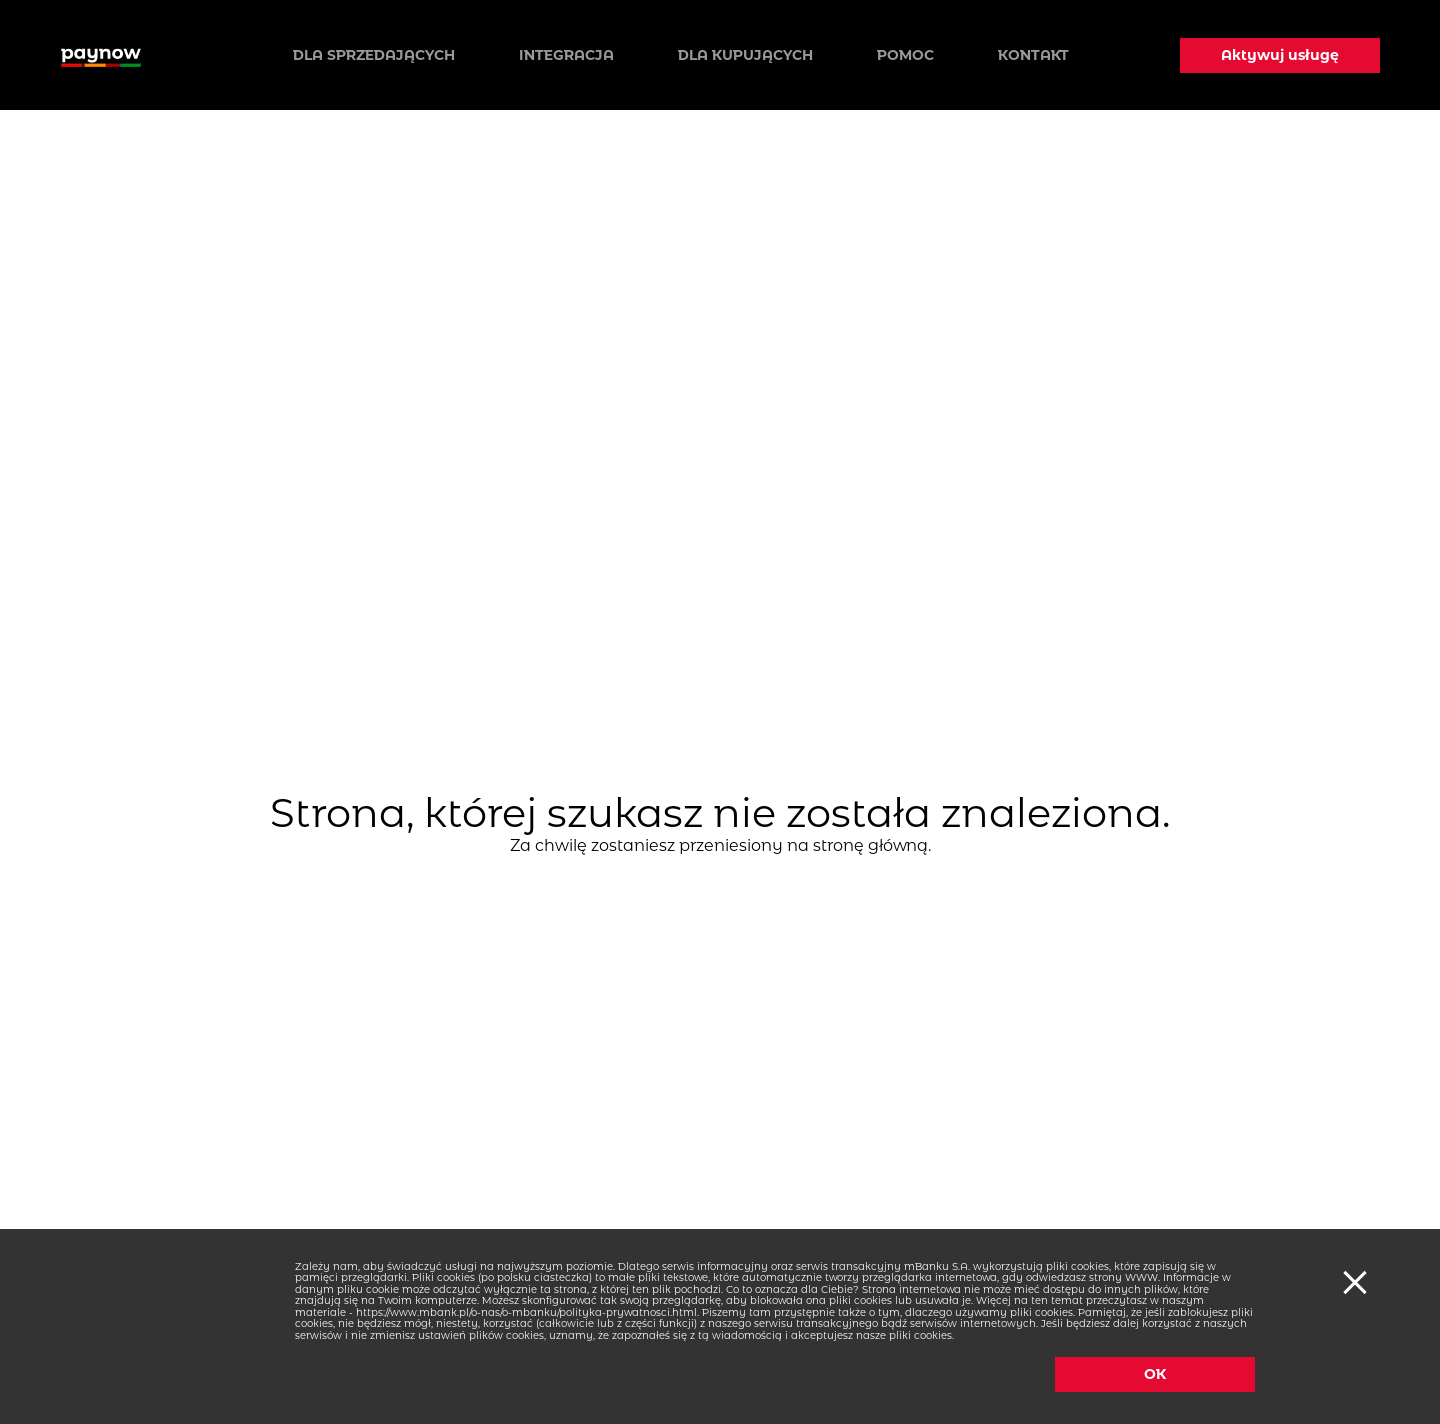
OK (1155, 1374)
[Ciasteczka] (1352, 1281)
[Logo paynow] (101, 55)
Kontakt (1033, 55)
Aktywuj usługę (1280, 55)
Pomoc (905, 55)
